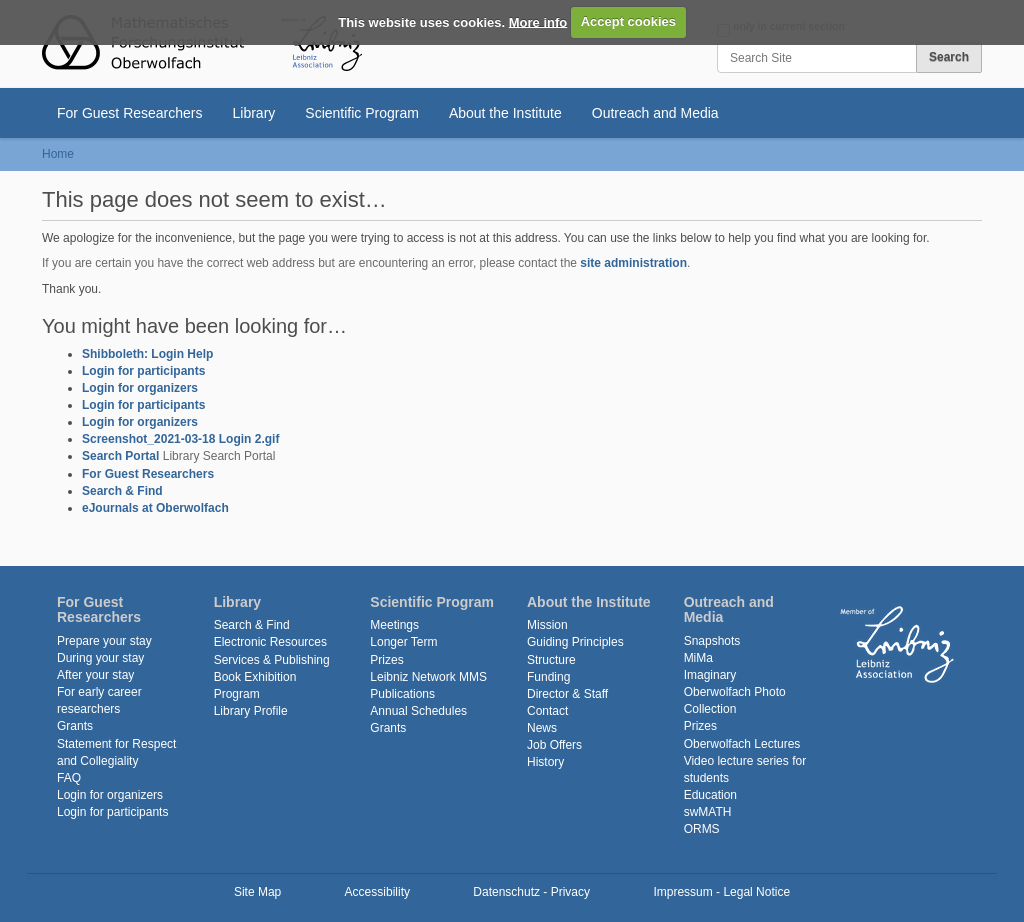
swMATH (708, 812)
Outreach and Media (655, 113)
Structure (551, 660)
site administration (633, 263)
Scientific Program (362, 113)
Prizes (386, 660)
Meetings (394, 625)
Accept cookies (628, 21)
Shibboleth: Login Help (147, 354)
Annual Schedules (418, 711)
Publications (402, 694)
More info (538, 21)
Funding (548, 677)
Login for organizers (140, 388)
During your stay (100, 658)
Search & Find (122, 491)
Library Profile (251, 711)
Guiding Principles (575, 642)
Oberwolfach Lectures (742, 744)
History (545, 762)
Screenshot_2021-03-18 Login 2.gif (180, 439)
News (542, 728)
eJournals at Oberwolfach (155, 508)
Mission (547, 625)
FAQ (69, 778)
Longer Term (403, 642)
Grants (75, 726)
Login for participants (143, 371)
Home (58, 154)
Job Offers (554, 745)
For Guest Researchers (130, 113)
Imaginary (710, 675)
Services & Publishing (272, 660)
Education (710, 795)
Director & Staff (567, 694)
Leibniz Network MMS (428, 677)
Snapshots (712, 641)
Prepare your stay (104, 641)
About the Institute (505, 113)
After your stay (95, 675)
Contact (547, 711)
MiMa (698, 658)
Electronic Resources (270, 642)
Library (254, 113)
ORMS (702, 829)
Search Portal (120, 456)
